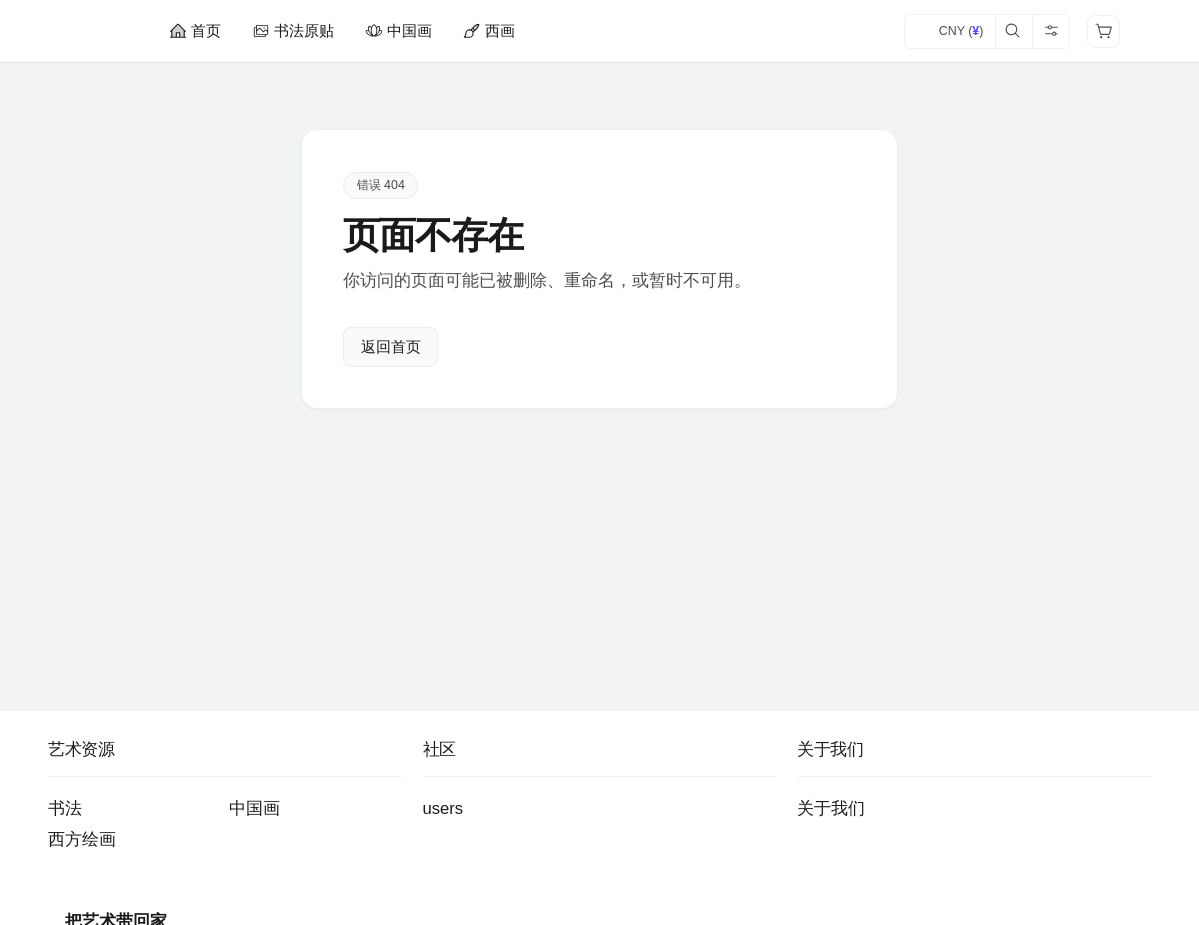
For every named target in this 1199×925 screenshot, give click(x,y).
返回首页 (391, 347)
